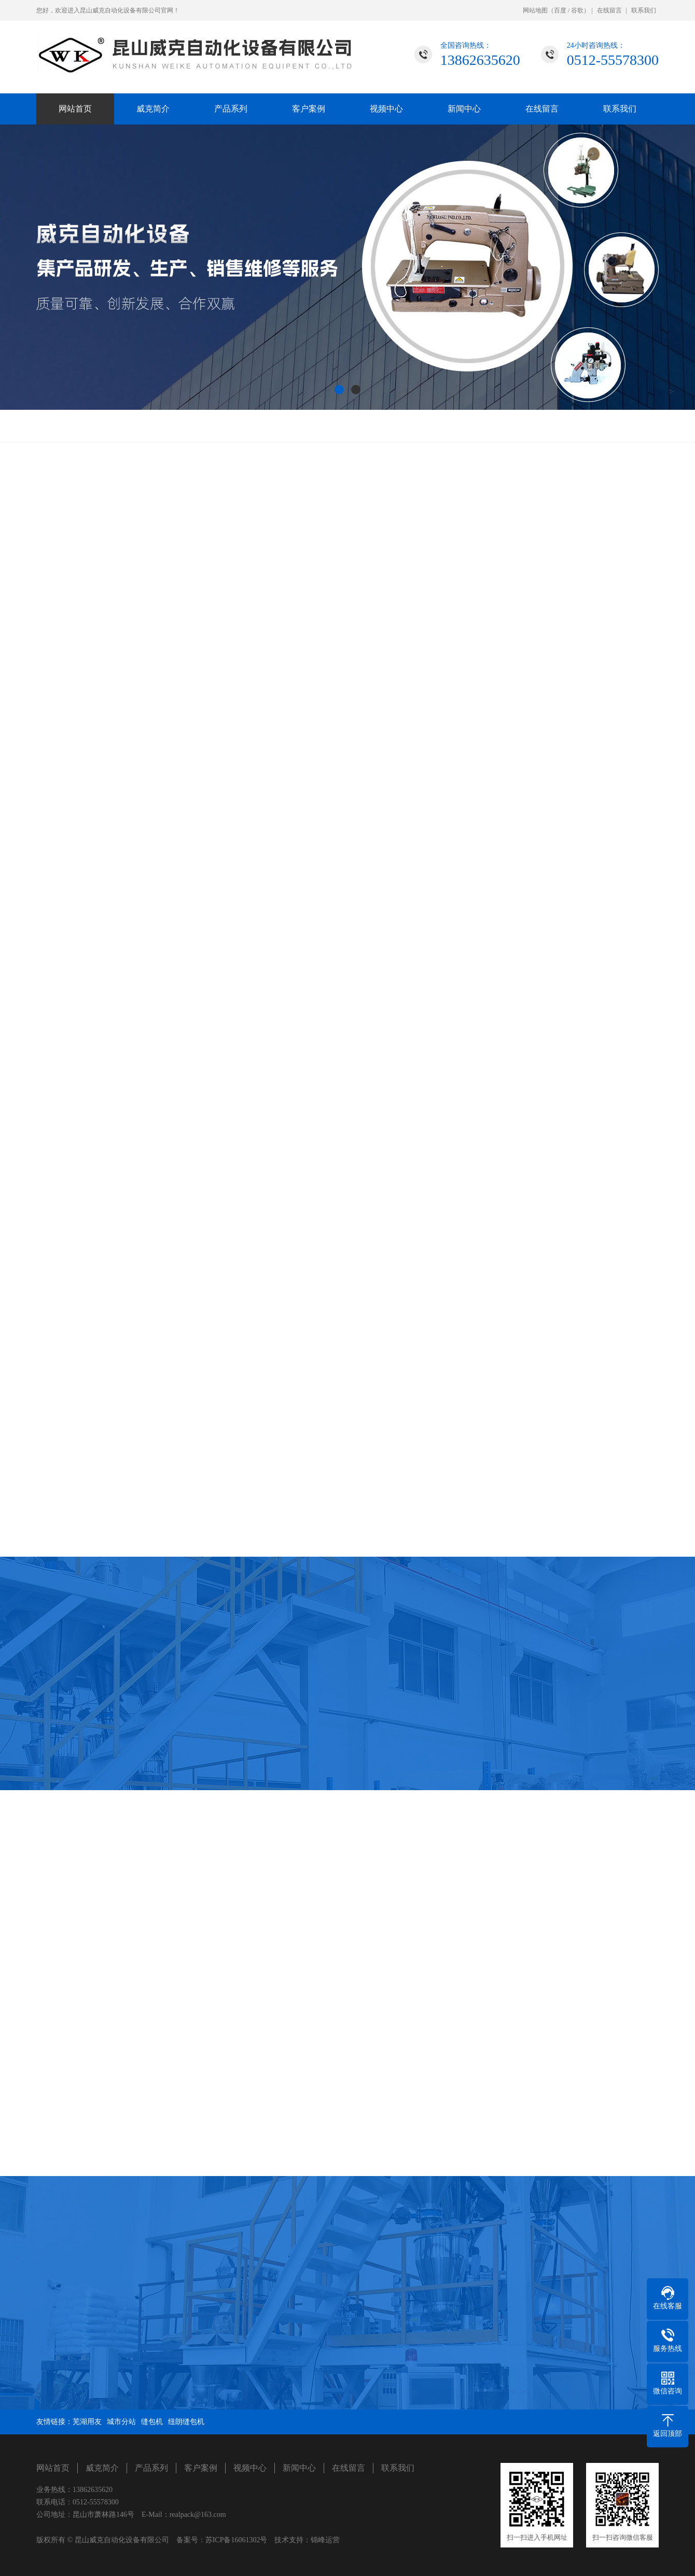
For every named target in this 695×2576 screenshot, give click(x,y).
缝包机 (152, 2422)
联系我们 (643, 10)
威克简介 (153, 108)
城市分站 (121, 2422)
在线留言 (609, 10)
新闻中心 (464, 108)
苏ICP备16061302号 (236, 2540)
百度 (560, 10)
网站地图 (535, 10)
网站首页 (75, 108)
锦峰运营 (325, 2540)
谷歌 (577, 10)
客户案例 (308, 108)
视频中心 (386, 108)
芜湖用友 (87, 2422)
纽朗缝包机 (186, 2422)
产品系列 (230, 108)
